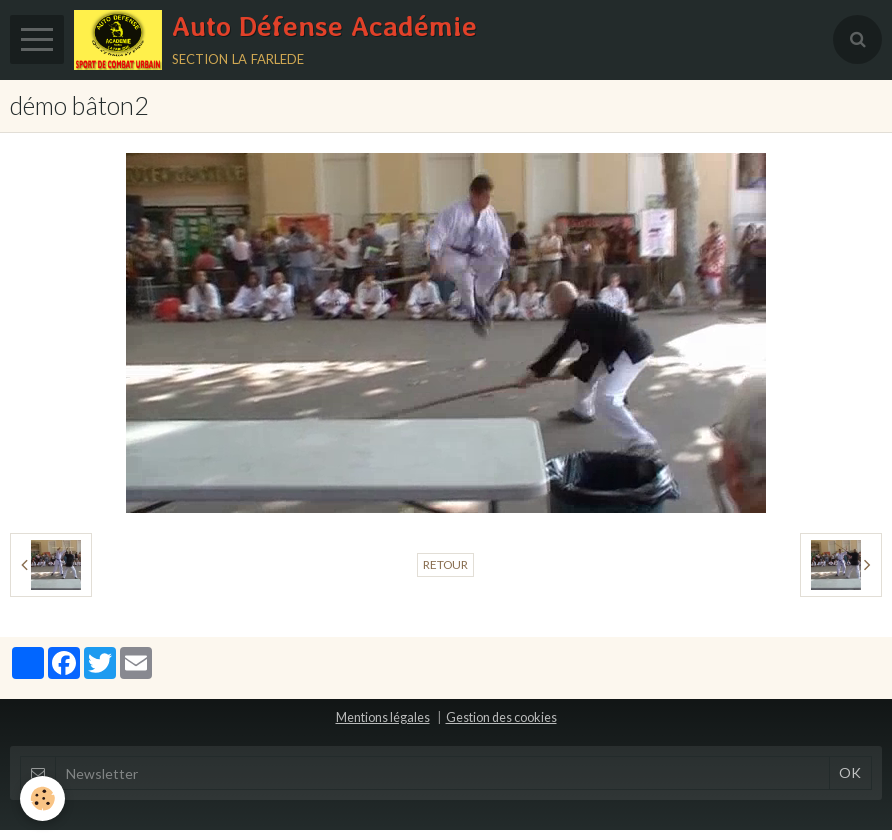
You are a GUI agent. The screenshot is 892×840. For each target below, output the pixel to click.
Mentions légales (383, 717)
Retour (445, 564)
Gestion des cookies (501, 717)
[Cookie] (42, 798)
